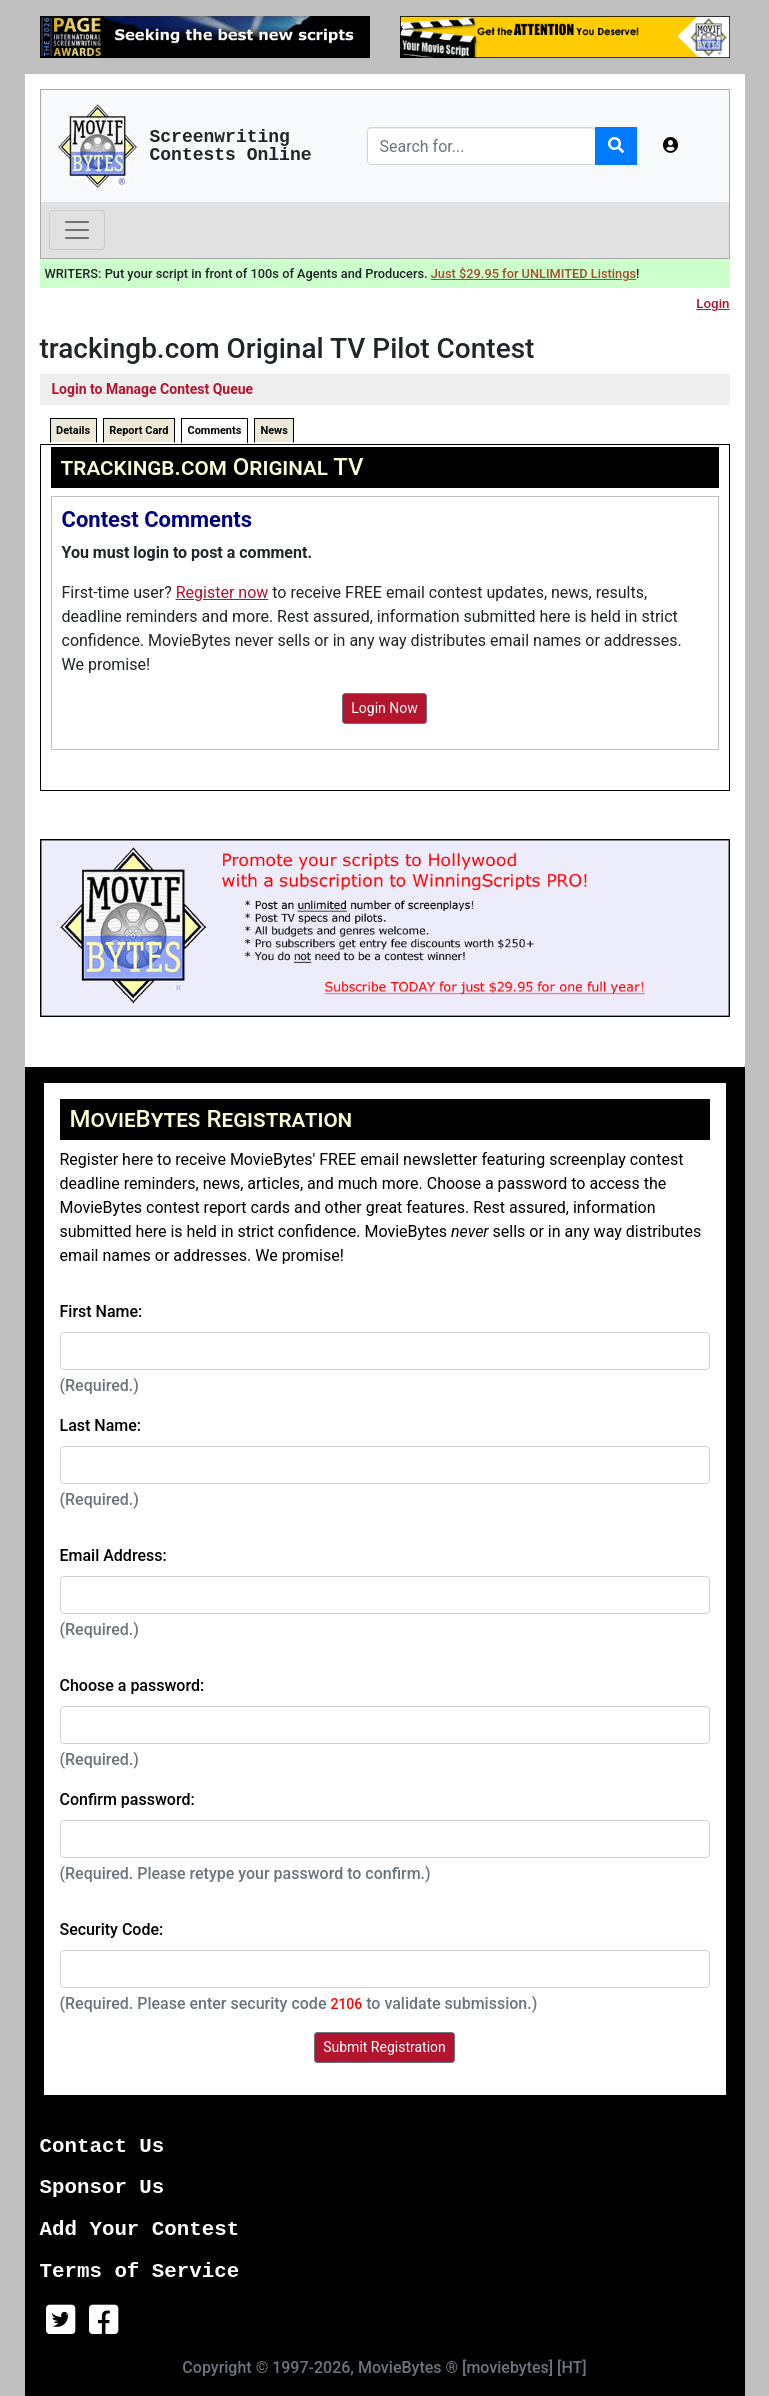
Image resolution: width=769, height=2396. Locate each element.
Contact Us (102, 2146)
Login (712, 303)
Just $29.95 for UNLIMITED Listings (533, 273)
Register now (222, 592)
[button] (671, 146)
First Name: (101, 1311)
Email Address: (113, 1555)
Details (73, 430)
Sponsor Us (102, 2187)
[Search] (481, 146)
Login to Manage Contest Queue (153, 389)
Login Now (384, 708)
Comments (214, 430)
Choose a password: (132, 1685)
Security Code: (112, 1929)
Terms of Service (140, 2271)
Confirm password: (127, 1799)
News (273, 430)
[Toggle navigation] (77, 230)
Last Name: (101, 1425)
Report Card (138, 430)
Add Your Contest (140, 2229)
